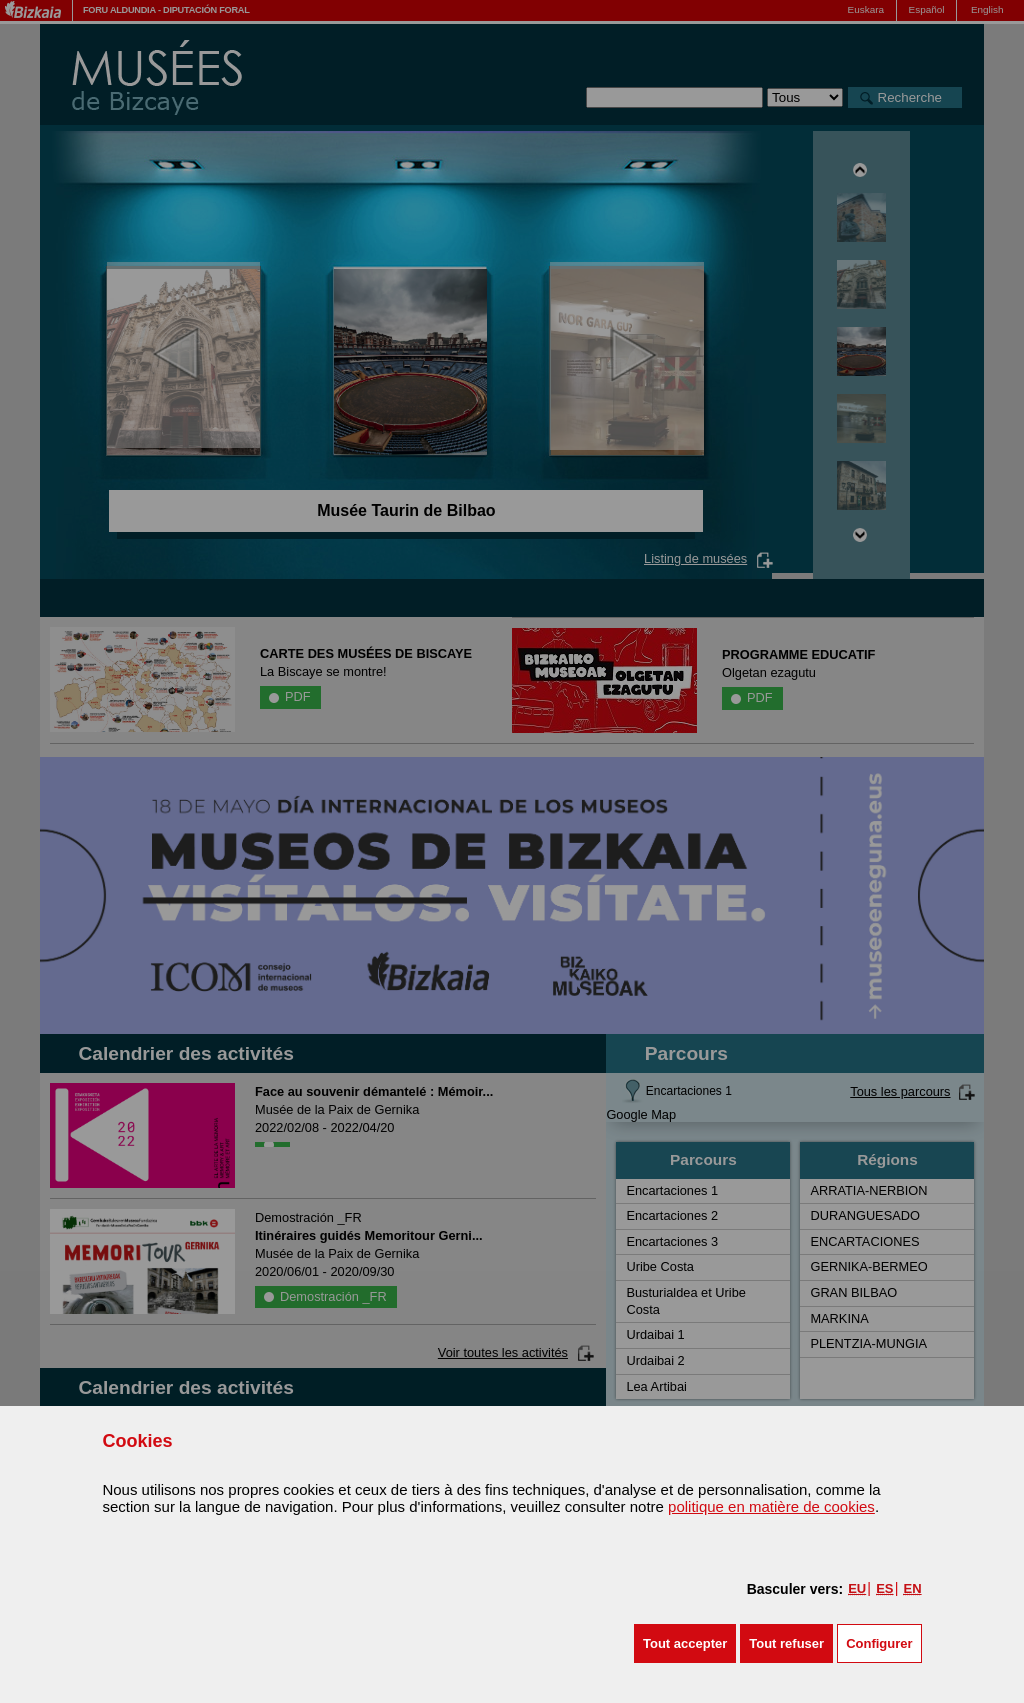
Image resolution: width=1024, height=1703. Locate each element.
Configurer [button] (879, 1643)
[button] (685, 1643)
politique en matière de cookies (771, 1506)
